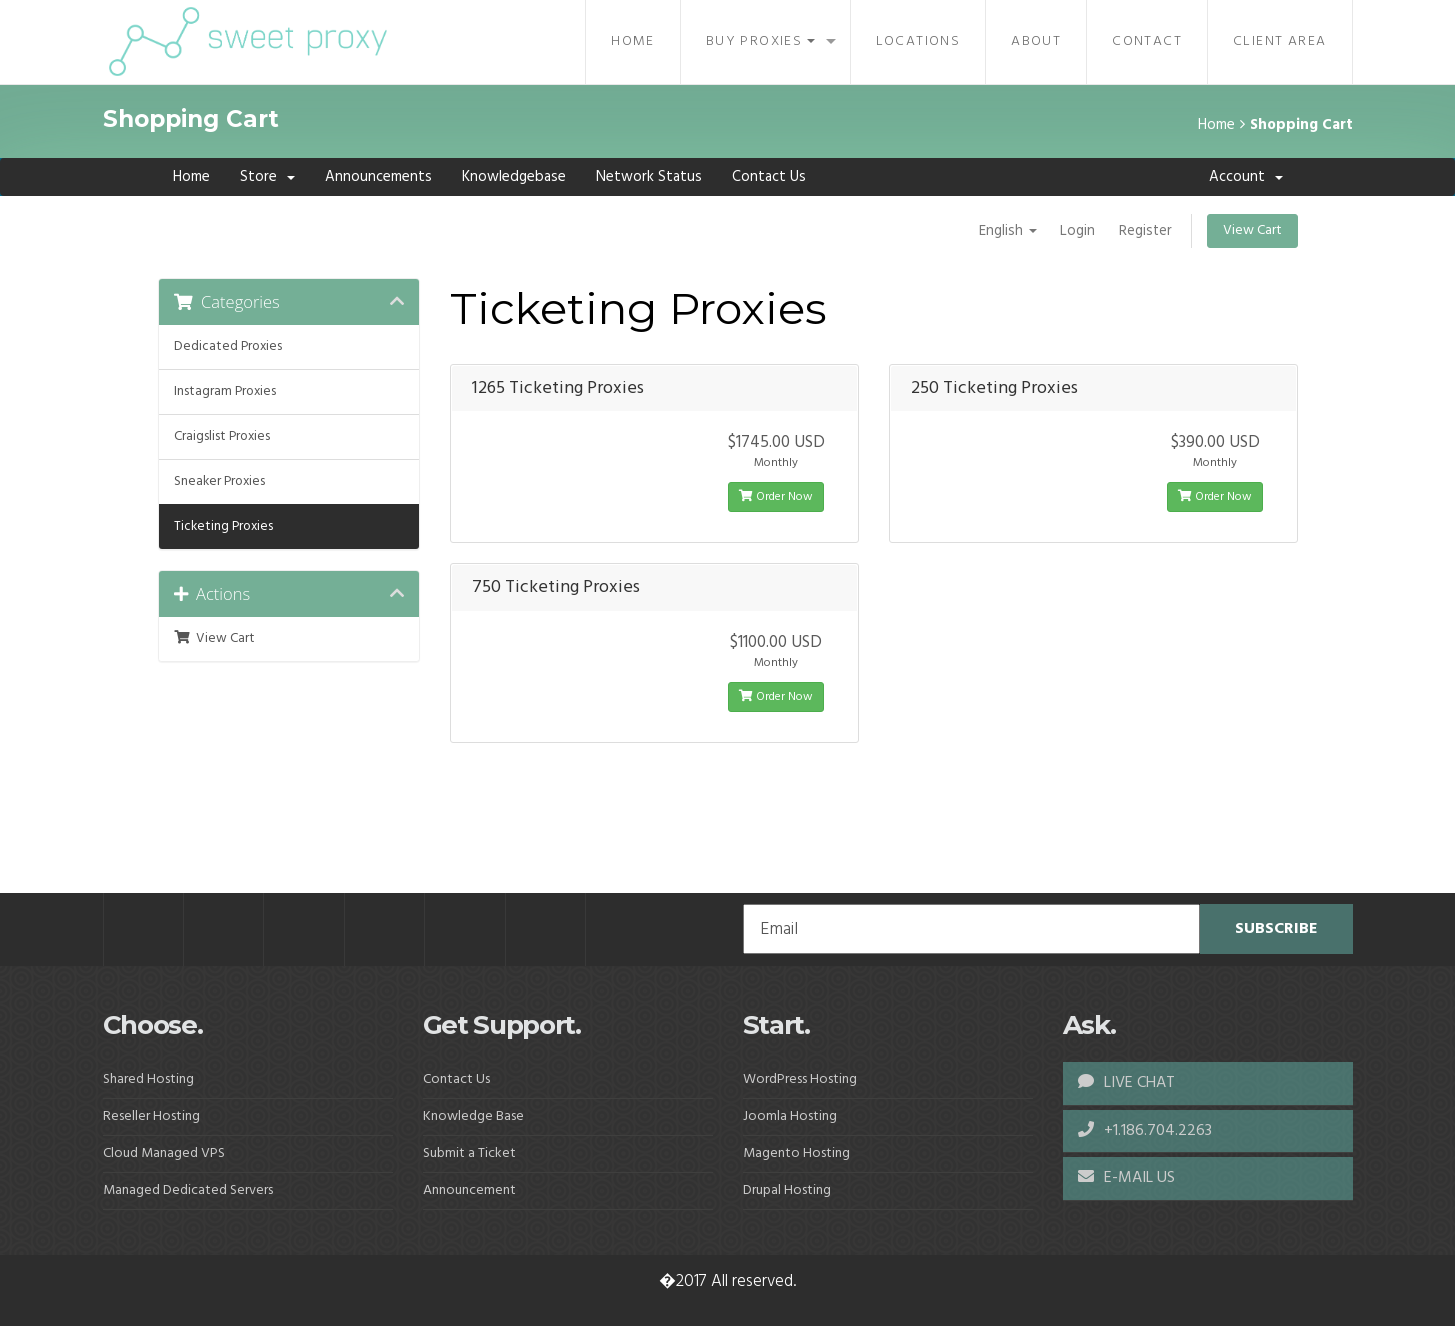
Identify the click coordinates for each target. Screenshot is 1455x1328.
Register (1145, 231)
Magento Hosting (796, 1154)
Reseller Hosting (151, 1117)
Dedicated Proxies (228, 346)
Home (633, 41)
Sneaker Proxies (219, 481)
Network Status (649, 177)
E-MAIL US (1126, 1180)
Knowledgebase (514, 177)
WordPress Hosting (800, 1080)
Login (1076, 231)
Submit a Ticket (469, 1154)
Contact (1147, 41)
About (1036, 41)
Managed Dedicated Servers (188, 1191)
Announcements (378, 177)
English (1006, 231)
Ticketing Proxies (223, 526)
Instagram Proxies (225, 391)
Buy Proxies (760, 41)
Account (1246, 177)
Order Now (776, 498)
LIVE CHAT (1126, 1084)
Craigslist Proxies (222, 436)
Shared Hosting (148, 1080)
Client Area (1279, 41)
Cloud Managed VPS (164, 1154)
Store (267, 177)
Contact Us (769, 177)
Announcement (469, 1191)
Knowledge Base (473, 1117)
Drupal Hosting (787, 1191)
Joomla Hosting (790, 1117)
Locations (918, 41)
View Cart (1252, 230)
